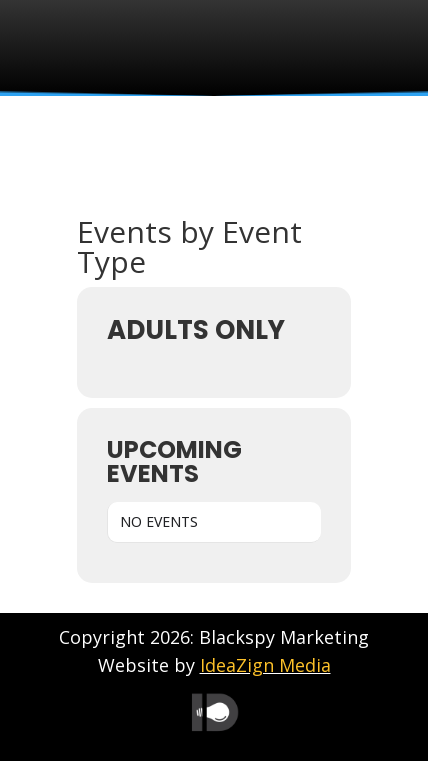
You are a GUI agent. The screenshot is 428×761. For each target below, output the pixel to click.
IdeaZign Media (265, 665)
